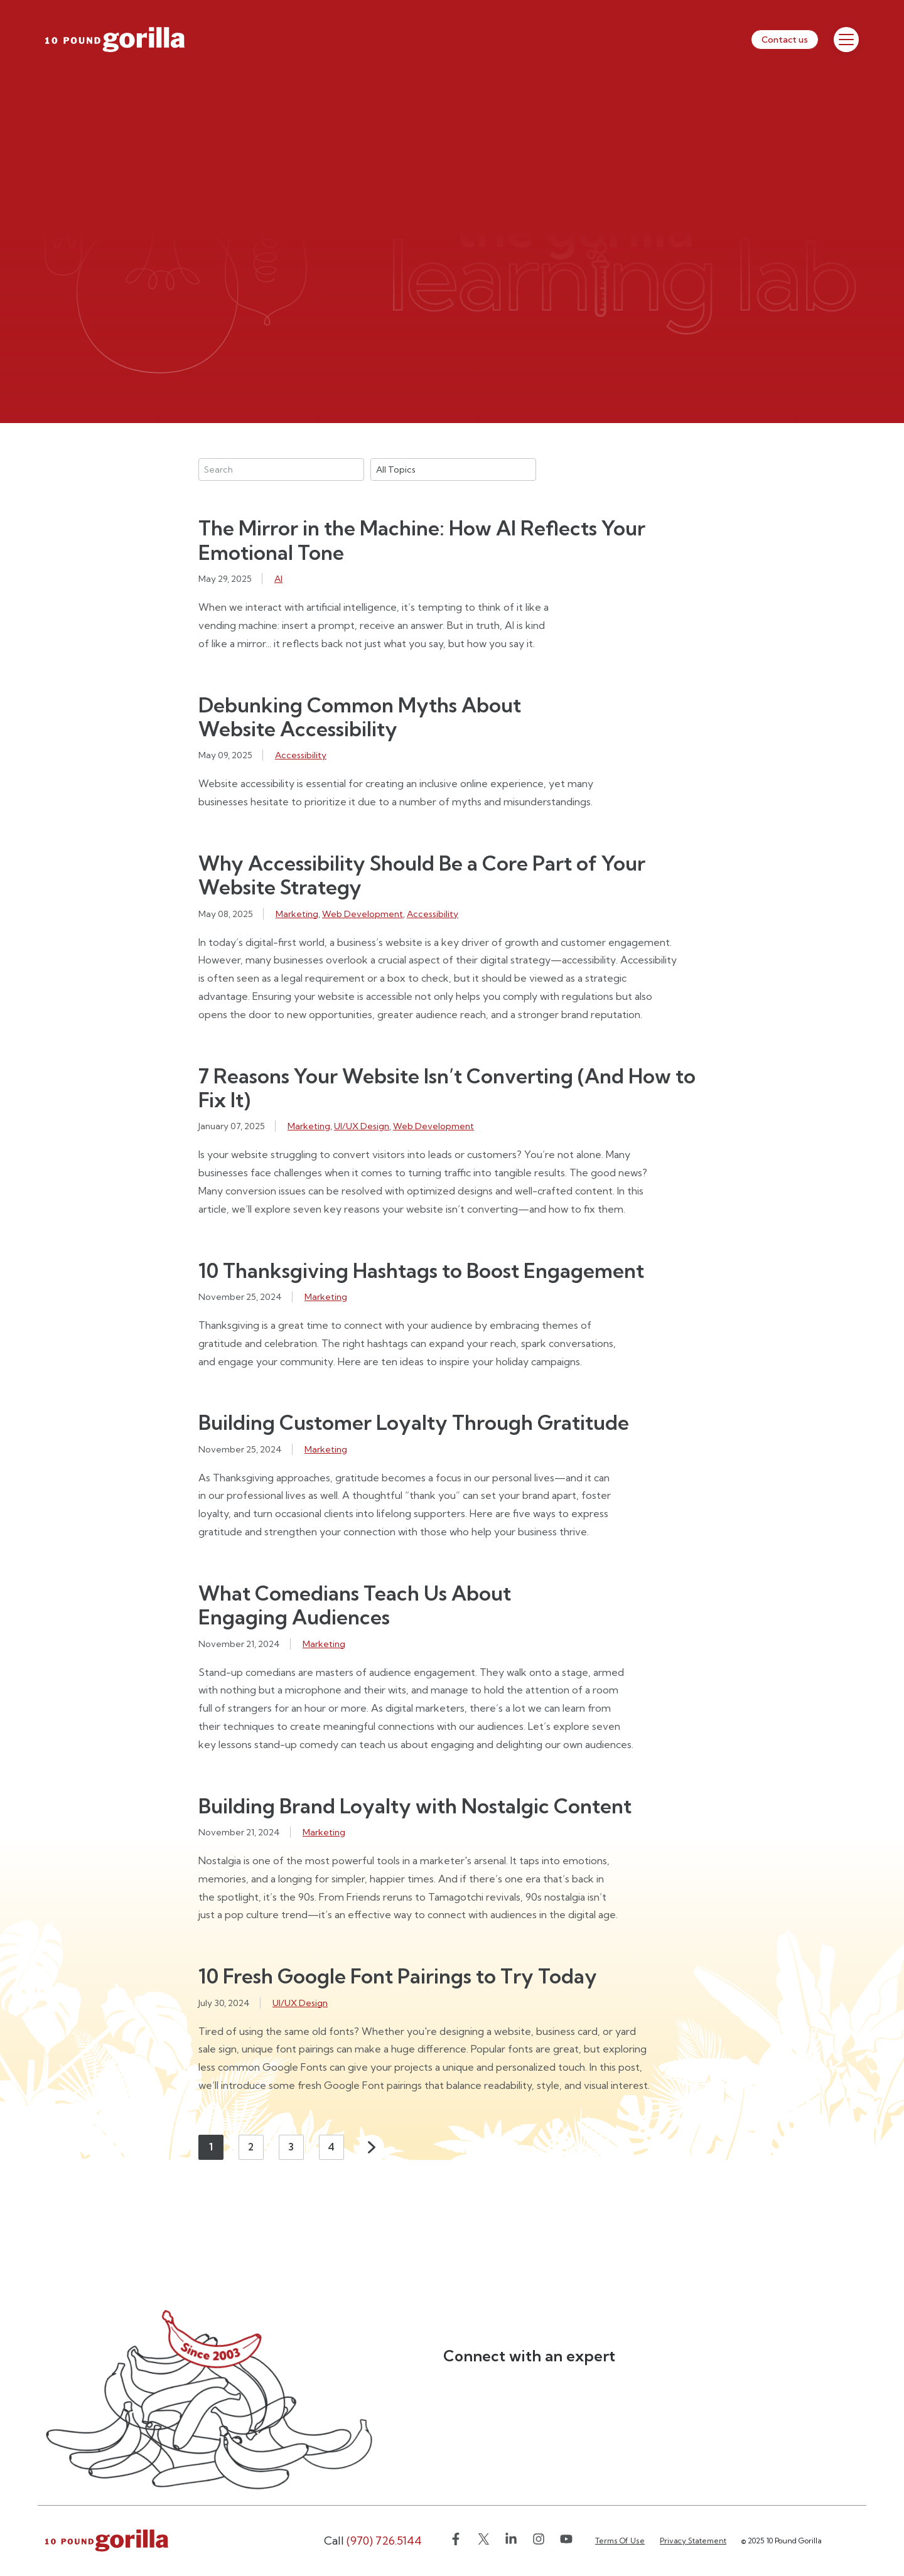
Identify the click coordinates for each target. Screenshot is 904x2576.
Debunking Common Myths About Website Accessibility (359, 716)
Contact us (784, 39)
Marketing (297, 914)
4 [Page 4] (331, 2146)
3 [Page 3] (291, 2146)
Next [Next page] (371, 2147)
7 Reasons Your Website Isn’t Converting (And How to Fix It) (447, 1087)
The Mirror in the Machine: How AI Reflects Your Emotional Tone (421, 539)
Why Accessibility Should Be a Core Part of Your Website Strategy (421, 875)
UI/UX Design (361, 1126)
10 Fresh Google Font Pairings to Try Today (397, 1975)
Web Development (362, 914)
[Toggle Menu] (846, 39)
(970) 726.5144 (373, 2540)
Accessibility (300, 755)
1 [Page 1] (211, 2146)
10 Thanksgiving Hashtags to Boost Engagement (421, 1270)
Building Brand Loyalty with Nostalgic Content (415, 1805)
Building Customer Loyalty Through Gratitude (413, 1422)
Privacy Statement (693, 2540)
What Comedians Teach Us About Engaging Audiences (354, 1604)
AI (278, 578)
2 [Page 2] (251, 2146)
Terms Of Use (620, 2540)
